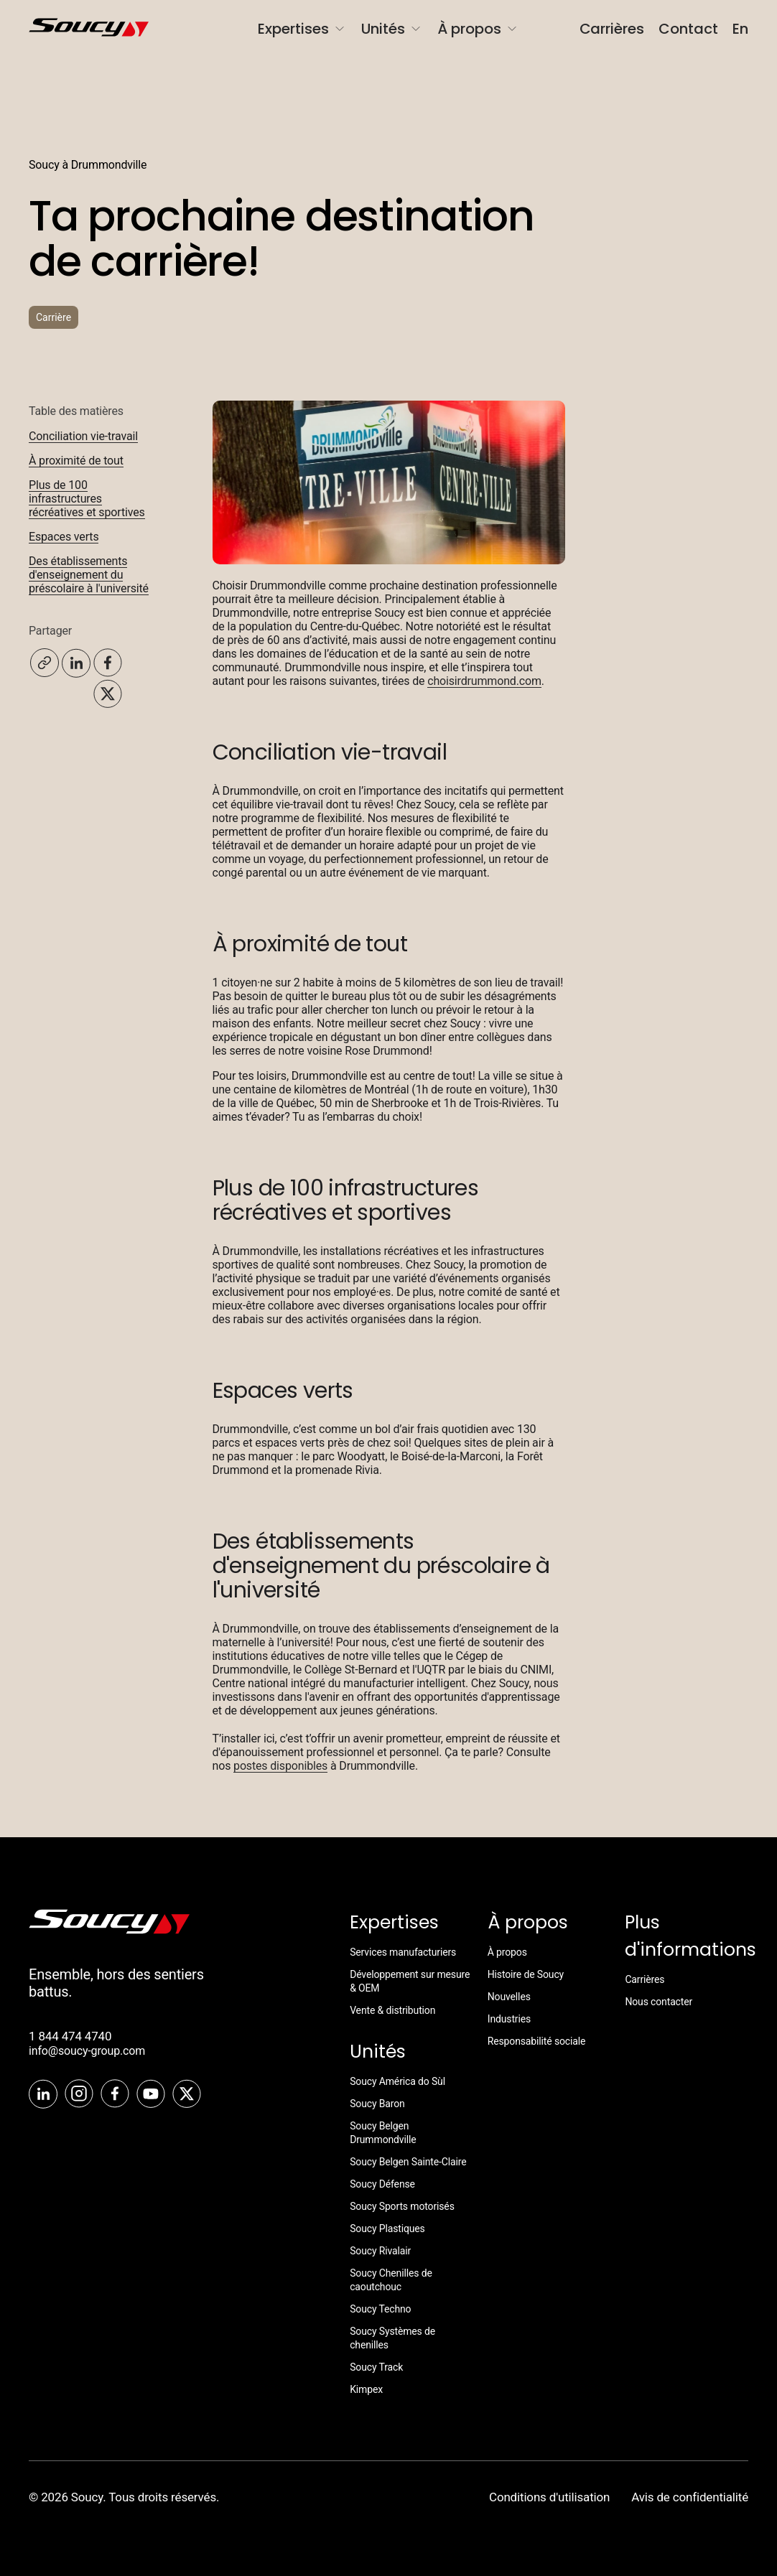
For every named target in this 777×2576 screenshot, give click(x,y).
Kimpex (366, 2389)
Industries (509, 2019)
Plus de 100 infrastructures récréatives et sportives (87, 498)
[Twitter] (186, 2095)
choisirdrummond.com (484, 681)
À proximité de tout (76, 460)
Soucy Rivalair (380, 2251)
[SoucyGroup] (67, 28)
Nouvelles (509, 1996)
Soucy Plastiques (387, 2228)
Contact (688, 29)
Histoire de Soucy (526, 1974)
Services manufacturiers (403, 1952)
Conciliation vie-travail (83, 436)
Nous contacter (658, 2001)
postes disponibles (280, 1766)
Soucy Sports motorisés (402, 2206)
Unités (392, 29)
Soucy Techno (380, 2309)
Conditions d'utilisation (549, 2497)
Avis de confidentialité (689, 2497)
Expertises (302, 29)
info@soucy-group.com (87, 2051)
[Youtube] (150, 2095)
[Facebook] (115, 2095)
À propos (478, 29)
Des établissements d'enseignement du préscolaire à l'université (89, 574)
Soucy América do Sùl (397, 2081)
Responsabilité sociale (537, 2041)
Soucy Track (376, 2367)
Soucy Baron (377, 2103)
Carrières (612, 29)
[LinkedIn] (43, 2095)
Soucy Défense (382, 2184)
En (740, 29)
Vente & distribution (392, 2010)
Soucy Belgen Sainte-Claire (408, 2161)
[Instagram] (79, 2095)
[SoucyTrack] (109, 1930)
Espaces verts (63, 536)
